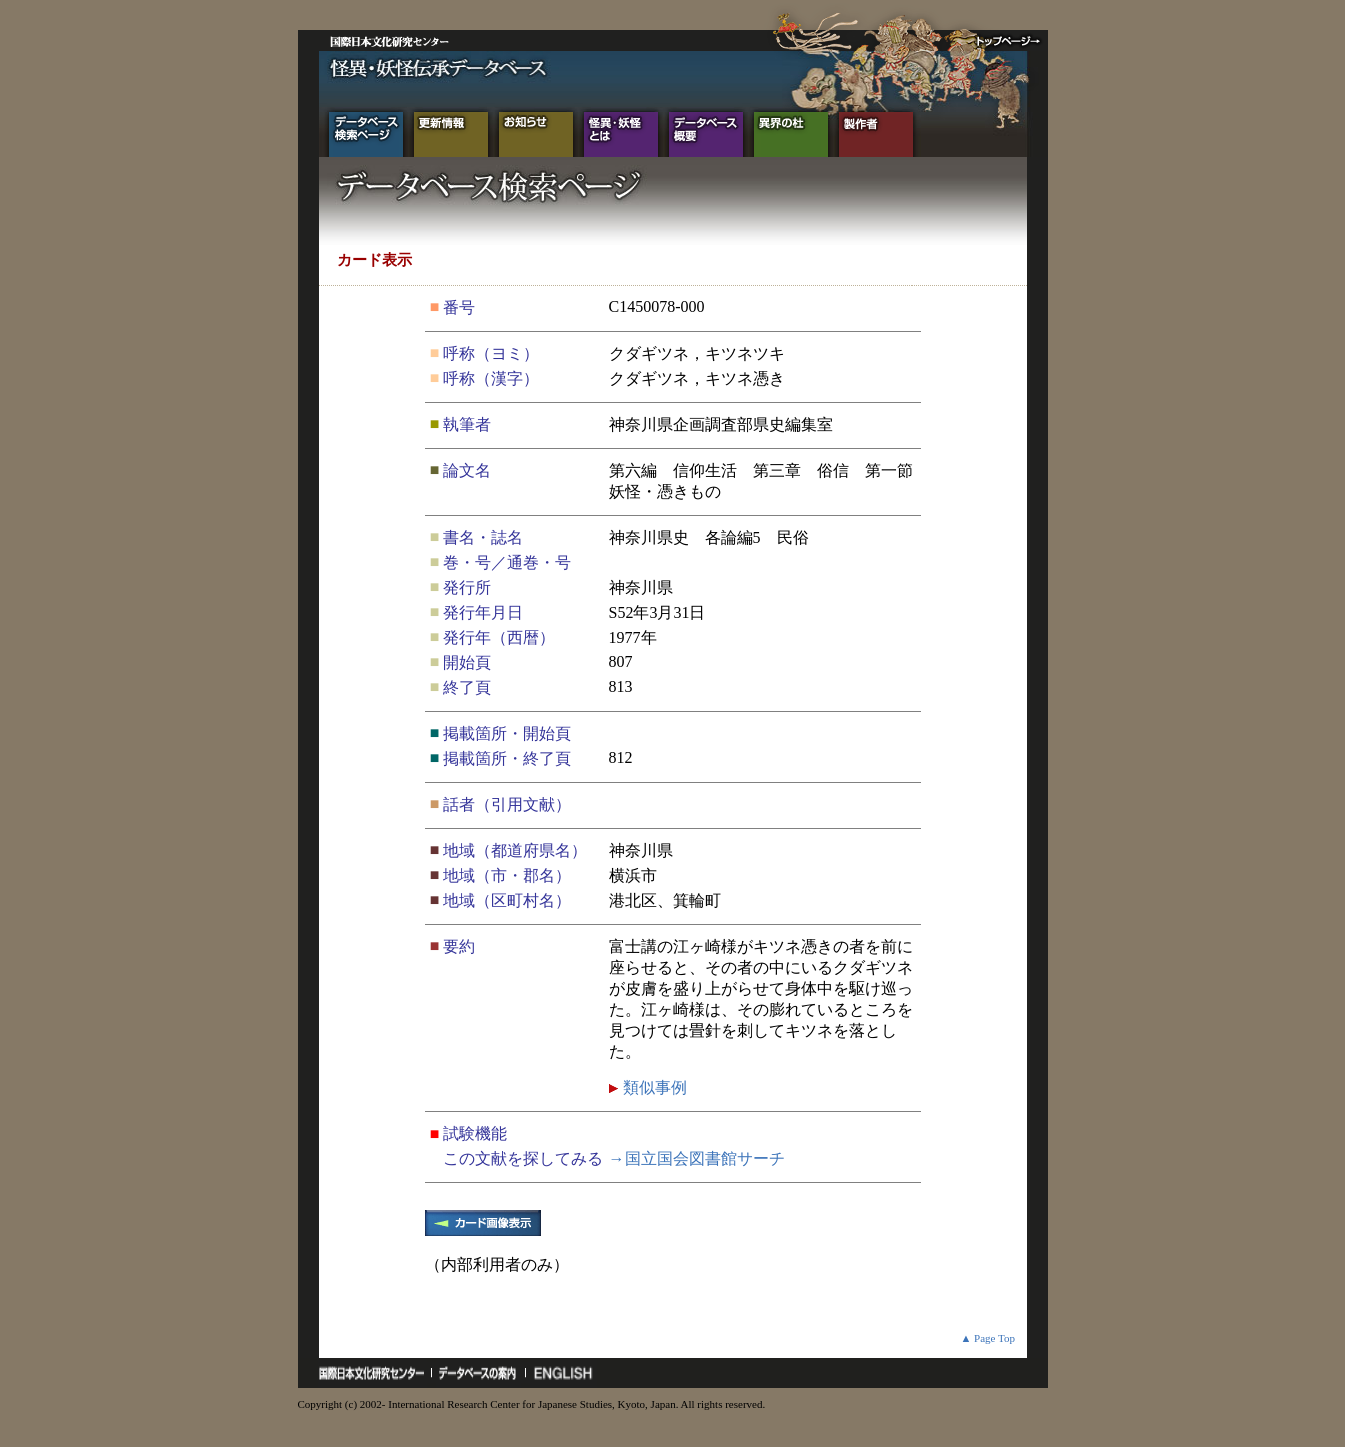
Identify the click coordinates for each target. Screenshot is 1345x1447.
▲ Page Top (987, 1338)
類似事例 (653, 1087)
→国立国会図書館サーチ (697, 1158)
